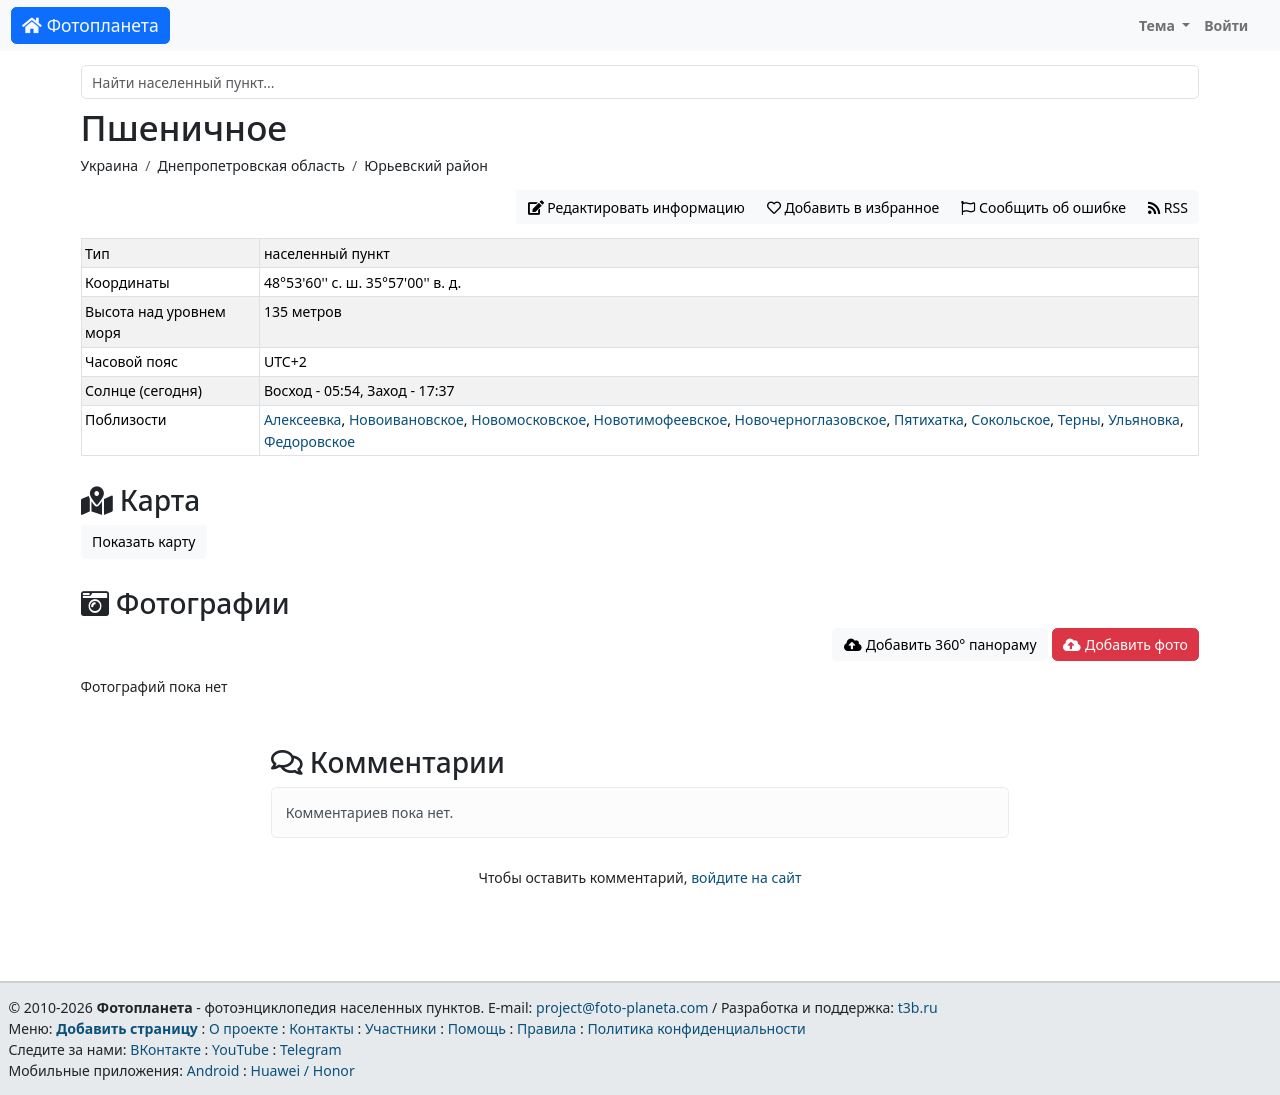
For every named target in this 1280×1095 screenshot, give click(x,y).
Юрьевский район (426, 165)
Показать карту (143, 541)
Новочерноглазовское (811, 419)
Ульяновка (1144, 419)
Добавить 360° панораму (940, 644)
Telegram (311, 1049)
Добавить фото (1125, 644)
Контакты (321, 1028)
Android (213, 1070)
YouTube (240, 1049)
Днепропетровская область (250, 165)
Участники (401, 1028)
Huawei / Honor (302, 1070)
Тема (1159, 25)
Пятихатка (929, 419)
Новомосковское (528, 419)
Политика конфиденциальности (697, 1028)
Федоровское (309, 441)
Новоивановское (406, 419)
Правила (546, 1028)
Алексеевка (302, 419)
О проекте (243, 1028)
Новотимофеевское (661, 419)
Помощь (477, 1028)
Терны (1079, 419)
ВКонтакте (165, 1049)
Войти (1226, 25)
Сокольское (1010, 419)
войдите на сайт (746, 877)
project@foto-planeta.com (622, 1007)
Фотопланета (90, 25)
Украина (110, 165)
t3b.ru (918, 1007)
